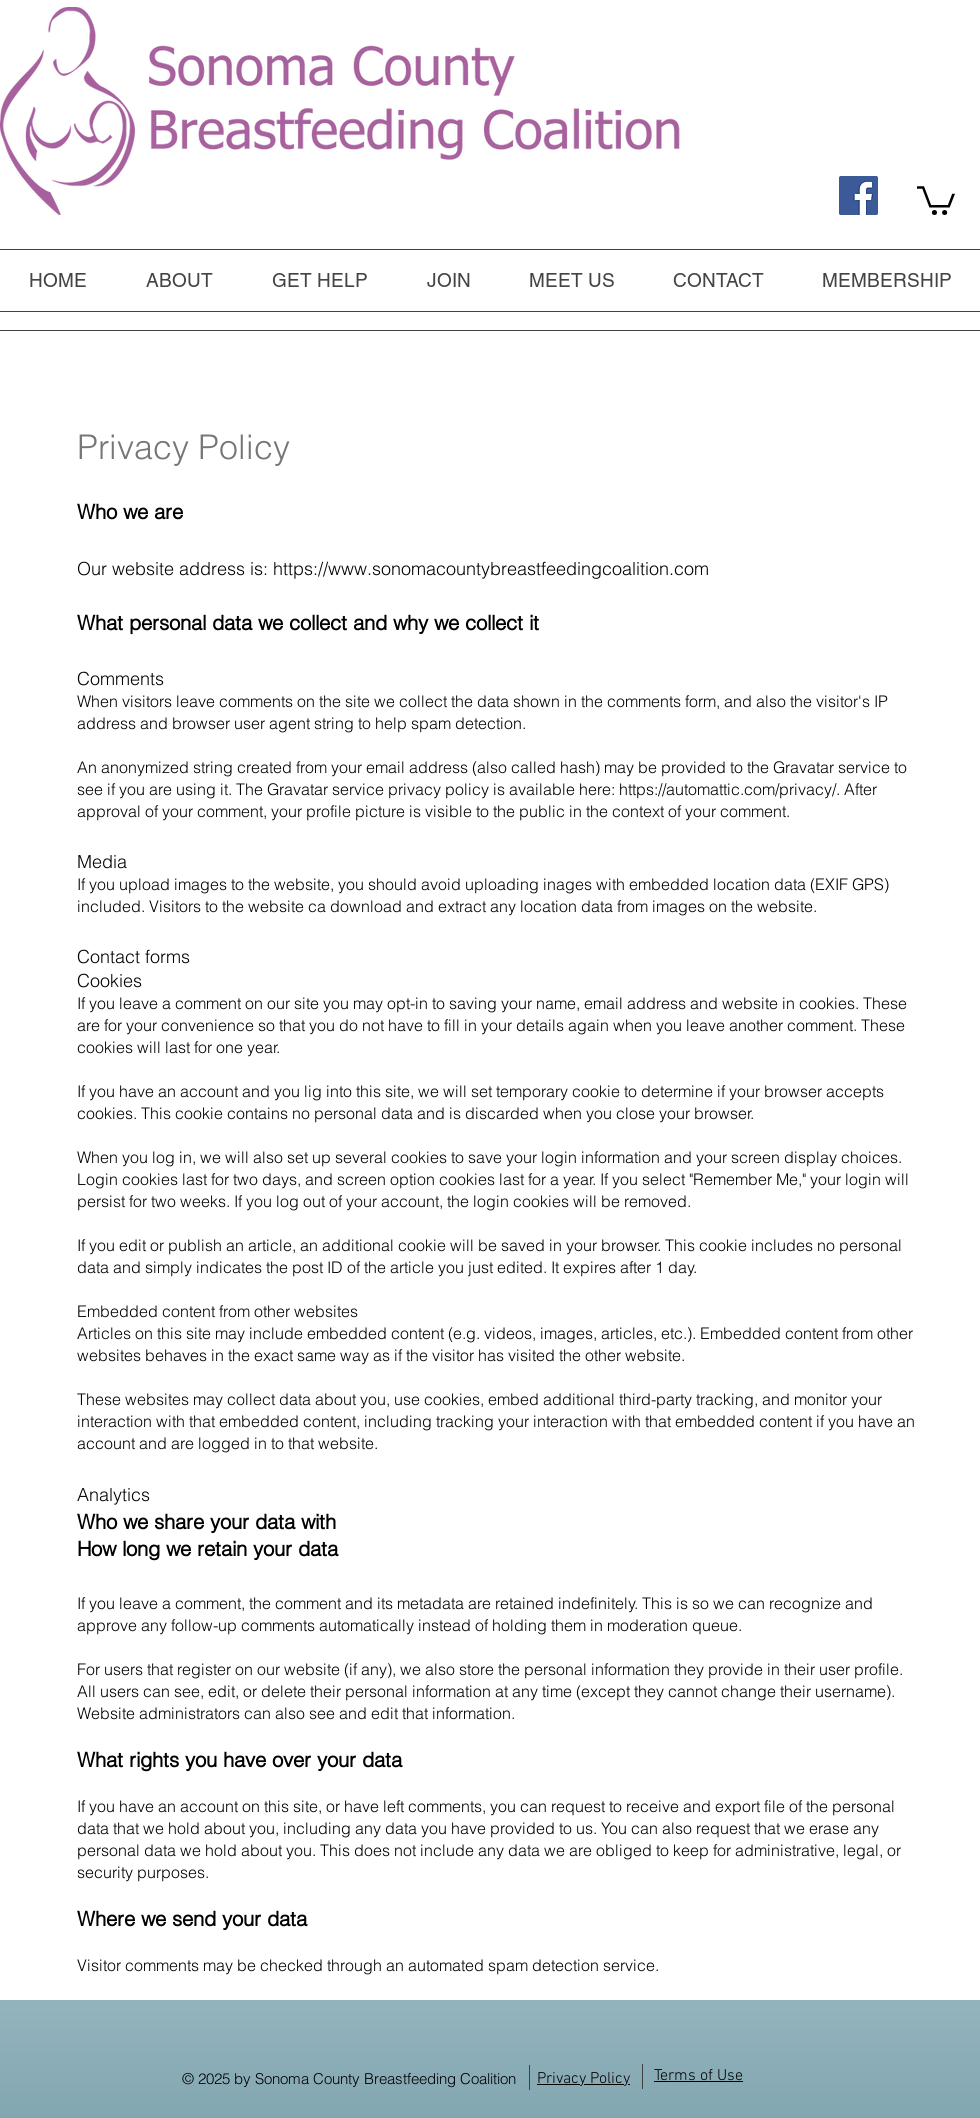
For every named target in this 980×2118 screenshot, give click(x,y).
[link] (936, 199)
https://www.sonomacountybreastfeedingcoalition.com (491, 568)
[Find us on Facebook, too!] (858, 195)
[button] (319, 280)
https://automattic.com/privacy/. (729, 789)
